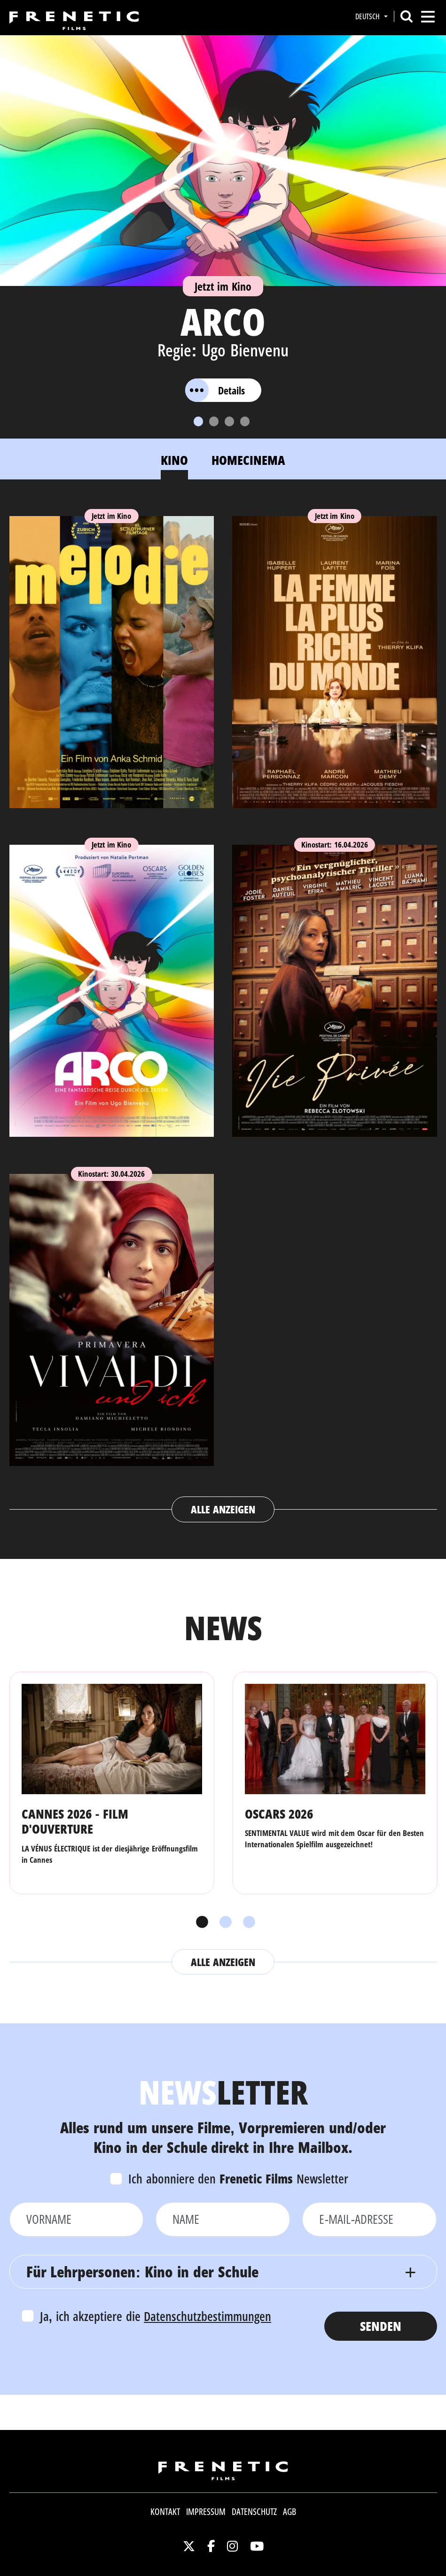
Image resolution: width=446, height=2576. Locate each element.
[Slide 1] (198, 421)
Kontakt (165, 2512)
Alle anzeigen (223, 1509)
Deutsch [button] (368, 16)
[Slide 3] (229, 421)
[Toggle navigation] (428, 17)
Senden (380, 2326)
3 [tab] (246, 1922)
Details (215, 390)
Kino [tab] (174, 460)
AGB (289, 2512)
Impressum (206, 2512)
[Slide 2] (214, 421)
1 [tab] (199, 1922)
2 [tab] (223, 1922)
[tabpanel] (223, 1010)
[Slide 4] (245, 421)
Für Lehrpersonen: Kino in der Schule (142, 2271)
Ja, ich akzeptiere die (156, 2316)
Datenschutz (254, 2512)
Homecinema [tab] (248, 460)
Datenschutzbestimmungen (207, 2316)
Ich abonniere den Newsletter (238, 2178)
